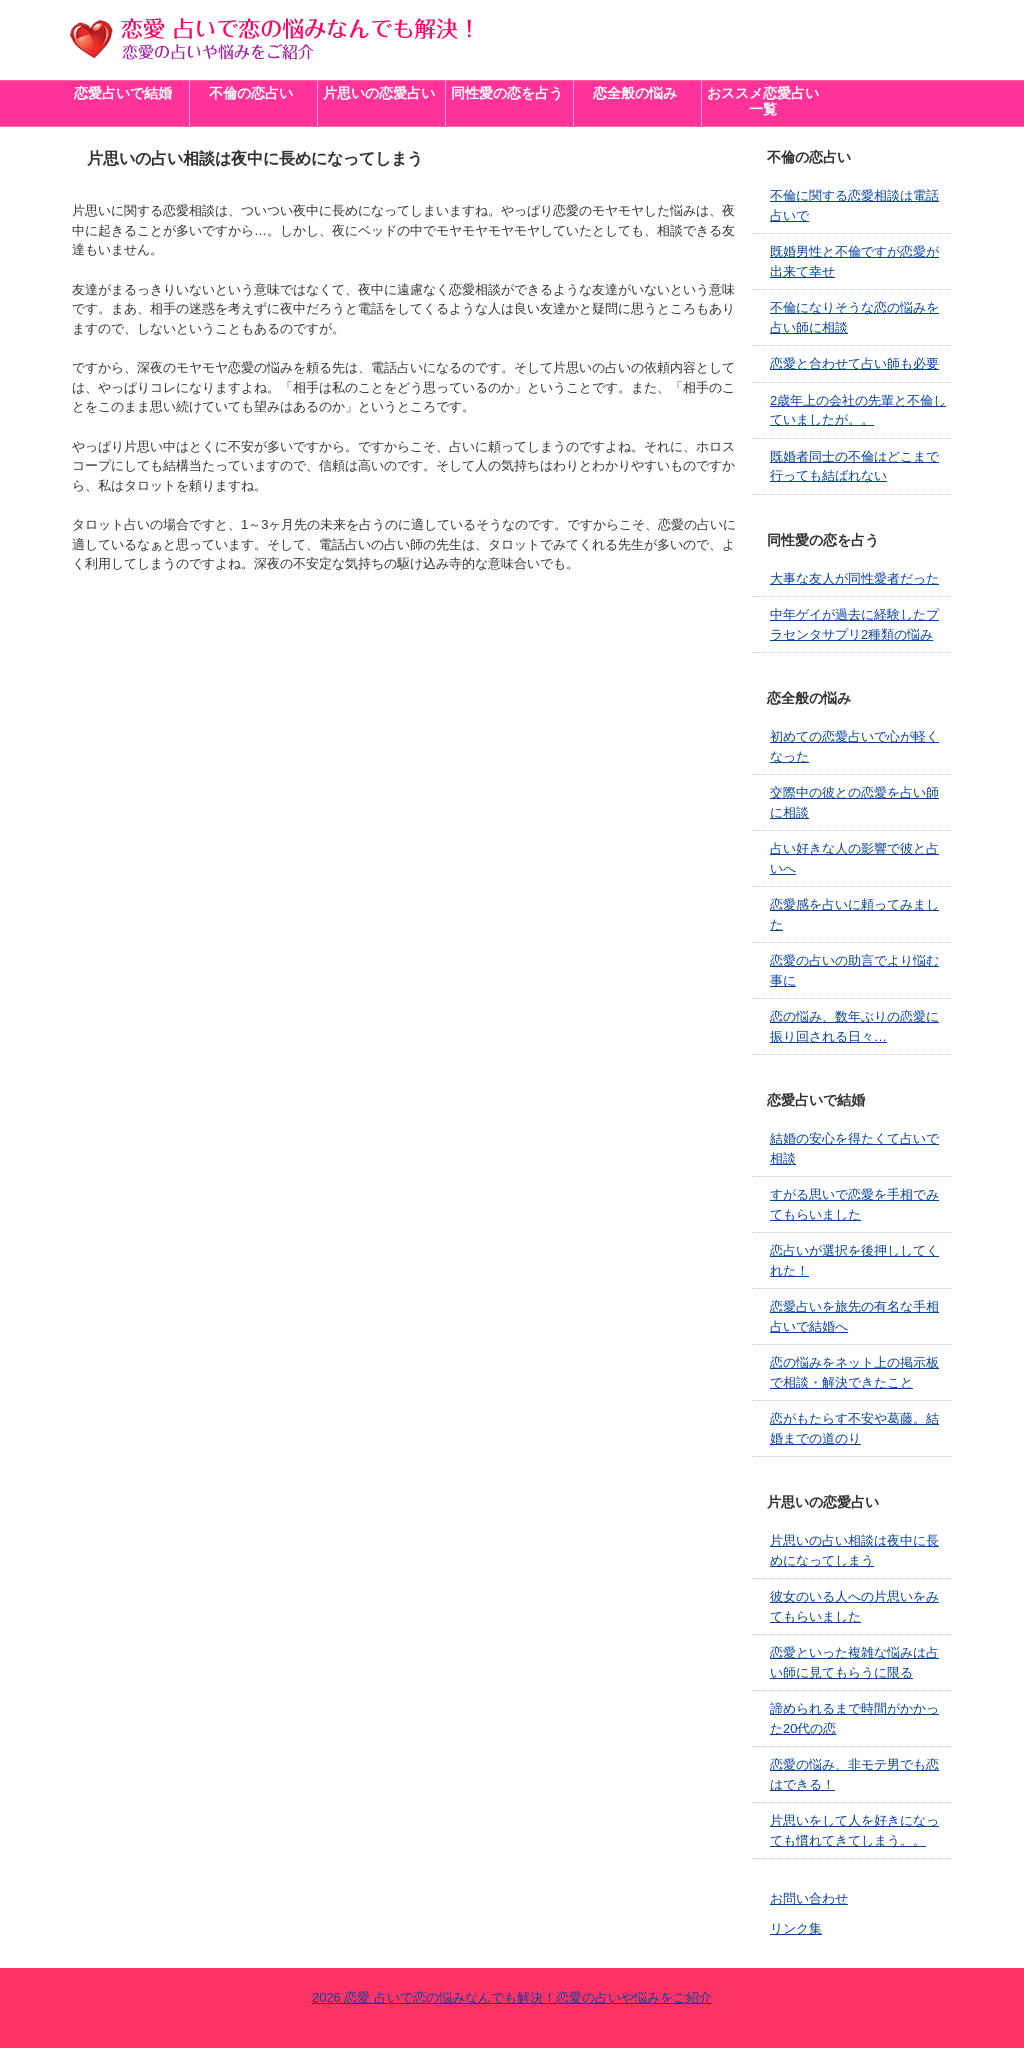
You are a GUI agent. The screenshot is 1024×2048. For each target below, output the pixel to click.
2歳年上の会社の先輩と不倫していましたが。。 (858, 410)
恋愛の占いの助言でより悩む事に (854, 970)
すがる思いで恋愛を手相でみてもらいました (854, 1204)
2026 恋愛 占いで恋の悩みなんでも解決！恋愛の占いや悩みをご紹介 (512, 1997)
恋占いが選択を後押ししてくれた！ (854, 1260)
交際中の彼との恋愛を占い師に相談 (854, 802)
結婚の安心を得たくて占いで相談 (854, 1148)
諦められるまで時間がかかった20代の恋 (854, 1718)
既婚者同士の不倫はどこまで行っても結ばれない (854, 466)
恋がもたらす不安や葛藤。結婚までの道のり (854, 1428)
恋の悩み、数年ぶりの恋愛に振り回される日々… (854, 1026)
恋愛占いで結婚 (123, 93)
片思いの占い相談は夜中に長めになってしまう (854, 1550)
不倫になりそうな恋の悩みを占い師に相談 (854, 317)
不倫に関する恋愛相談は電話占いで (854, 205)
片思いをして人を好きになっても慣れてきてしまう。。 (854, 1830)
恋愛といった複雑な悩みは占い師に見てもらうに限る (854, 1662)
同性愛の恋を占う (507, 93)
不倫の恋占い (251, 93)
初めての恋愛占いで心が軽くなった (854, 746)
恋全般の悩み (635, 93)
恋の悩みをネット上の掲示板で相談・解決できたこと (854, 1372)
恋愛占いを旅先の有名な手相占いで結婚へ (854, 1316)
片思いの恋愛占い (379, 93)
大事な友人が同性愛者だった (854, 578)
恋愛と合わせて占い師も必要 (854, 363)
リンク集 (796, 1928)
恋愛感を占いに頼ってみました (854, 914)
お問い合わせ (809, 1898)
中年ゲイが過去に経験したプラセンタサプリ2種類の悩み (854, 624)
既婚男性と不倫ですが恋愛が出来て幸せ (854, 261)
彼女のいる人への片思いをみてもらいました (854, 1606)
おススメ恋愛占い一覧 (763, 101)
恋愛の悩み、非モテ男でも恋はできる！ (854, 1774)
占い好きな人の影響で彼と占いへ (854, 858)
